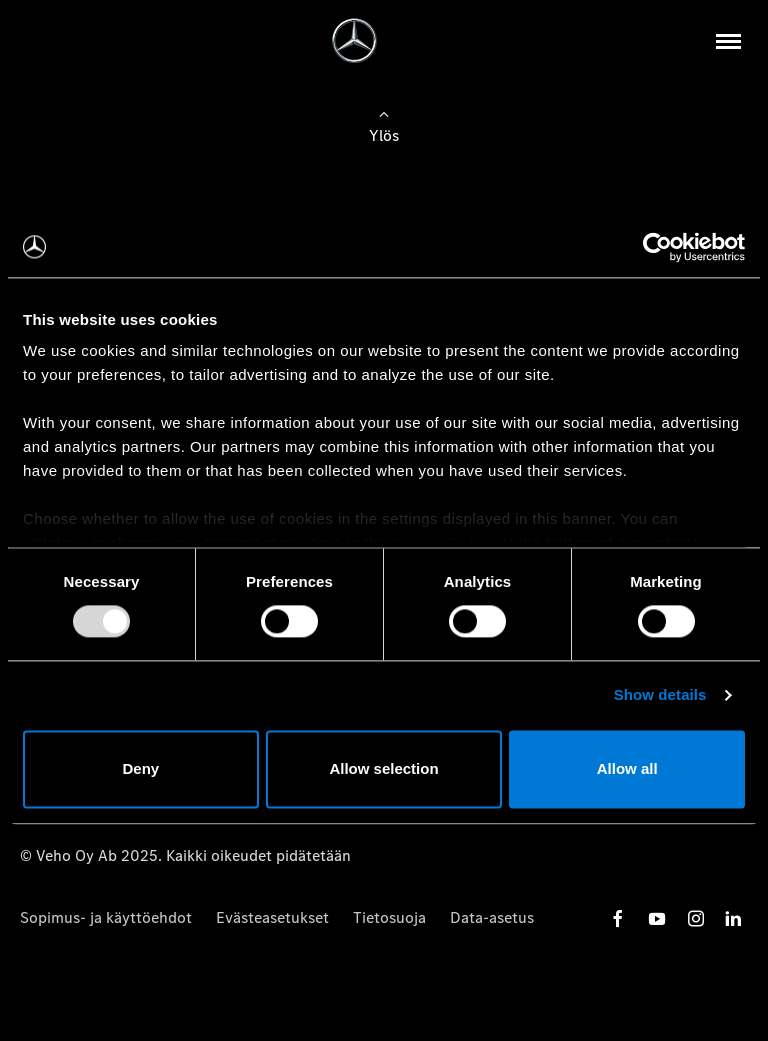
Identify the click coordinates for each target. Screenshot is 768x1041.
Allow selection (383, 768)
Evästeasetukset (272, 917)
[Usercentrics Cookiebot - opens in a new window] (657, 247)
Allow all (627, 768)
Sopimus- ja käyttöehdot (106, 917)
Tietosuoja (389, 917)
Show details (660, 695)
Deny (140, 768)
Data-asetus (492, 917)
